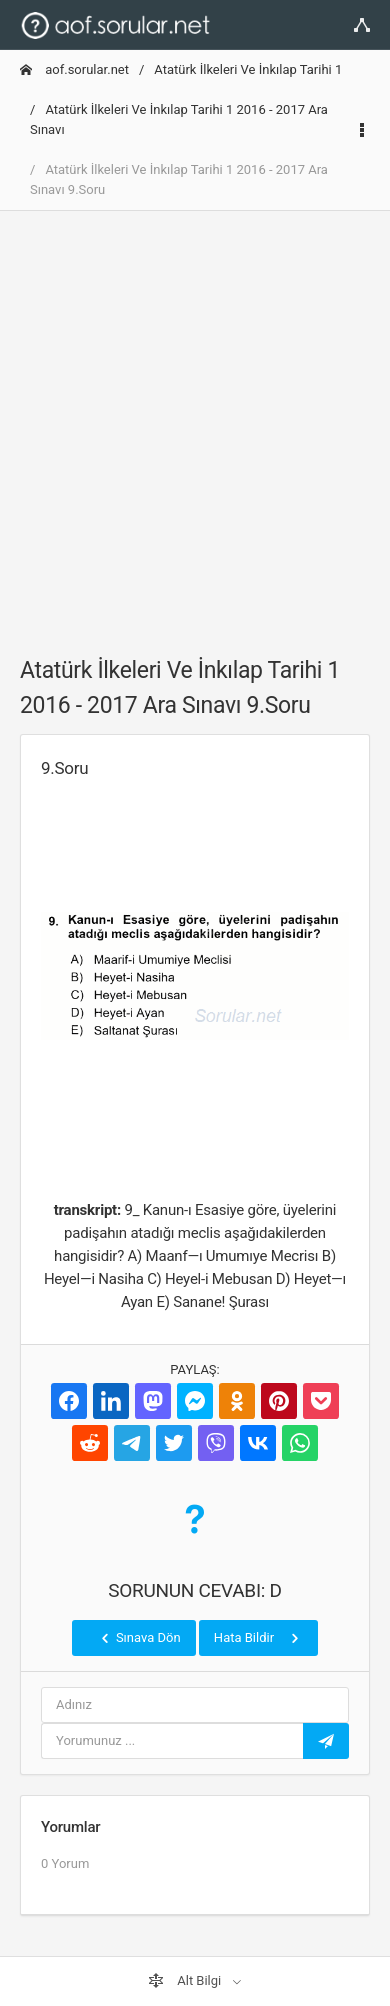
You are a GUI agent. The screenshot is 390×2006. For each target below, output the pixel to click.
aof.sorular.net (74, 69)
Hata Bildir (258, 1638)
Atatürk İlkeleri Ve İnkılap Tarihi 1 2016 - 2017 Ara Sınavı (179, 119)
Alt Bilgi (186, 1981)
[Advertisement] (195, 422)
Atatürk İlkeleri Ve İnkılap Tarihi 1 (248, 69)
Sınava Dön (139, 1638)
